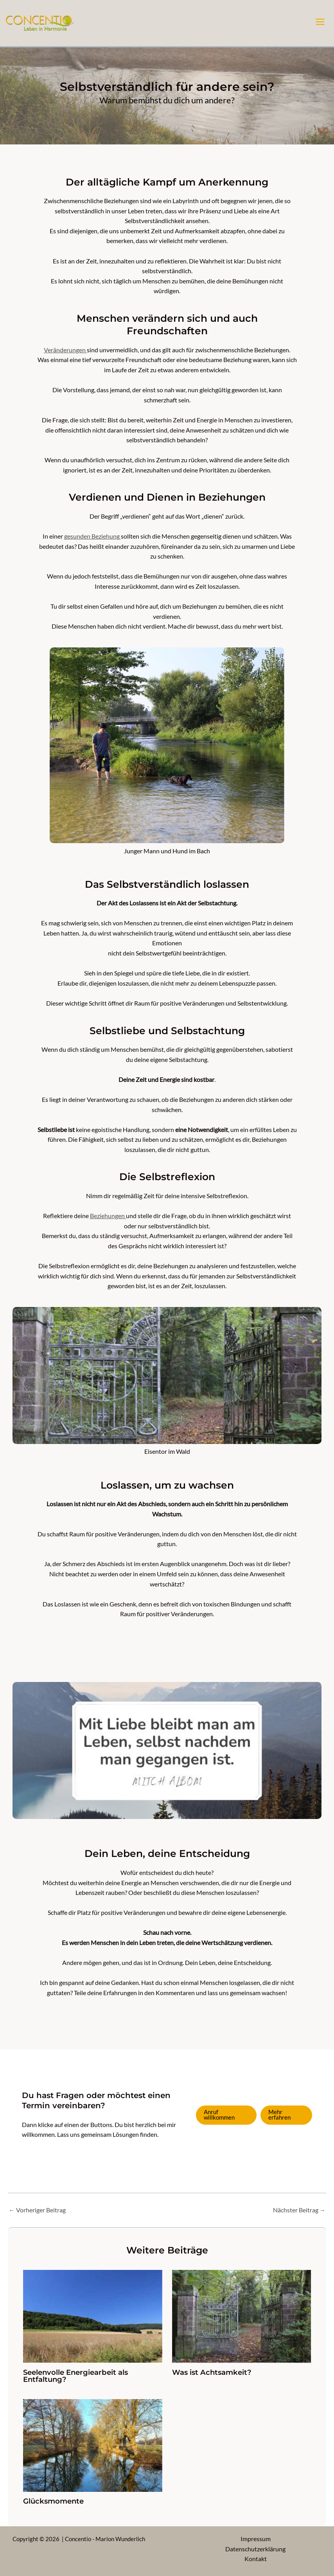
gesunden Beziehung (92, 536)
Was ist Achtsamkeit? (211, 2372)
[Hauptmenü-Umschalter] (320, 21)
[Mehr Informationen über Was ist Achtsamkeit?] (241, 2315)
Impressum (256, 2538)
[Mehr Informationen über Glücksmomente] (92, 2444)
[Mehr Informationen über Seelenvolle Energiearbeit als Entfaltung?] (92, 2315)
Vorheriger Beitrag (37, 2210)
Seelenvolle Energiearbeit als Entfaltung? (75, 2376)
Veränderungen (65, 349)
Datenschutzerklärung (255, 2549)
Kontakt (255, 2558)
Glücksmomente (53, 2501)
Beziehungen (108, 1215)
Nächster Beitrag (299, 2210)
